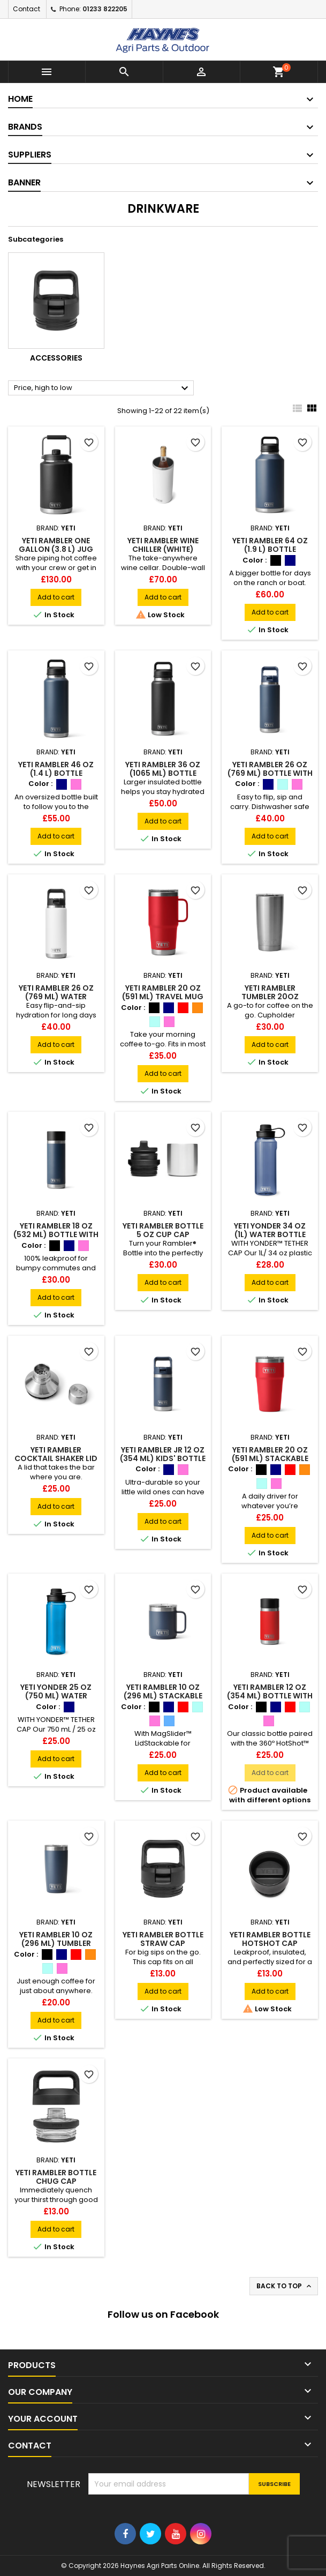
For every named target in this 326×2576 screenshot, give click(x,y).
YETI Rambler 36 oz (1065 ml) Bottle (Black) (162, 773)
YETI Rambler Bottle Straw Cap (163, 1939)
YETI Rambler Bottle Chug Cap (56, 2176)
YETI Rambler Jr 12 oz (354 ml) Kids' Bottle (163, 1454)
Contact (26, 8)
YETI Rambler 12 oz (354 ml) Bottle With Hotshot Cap (270, 1696)
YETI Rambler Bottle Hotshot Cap (270, 1939)
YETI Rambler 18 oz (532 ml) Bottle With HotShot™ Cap (55, 1234)
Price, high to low (102, 388)
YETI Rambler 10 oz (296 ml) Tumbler (56, 1939)
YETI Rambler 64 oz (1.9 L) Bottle (270, 545)
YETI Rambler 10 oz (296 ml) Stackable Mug (163, 1696)
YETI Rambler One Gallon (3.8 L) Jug (56, 545)
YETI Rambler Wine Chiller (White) (163, 545)
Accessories (56, 358)
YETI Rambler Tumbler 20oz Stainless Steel (270, 996)
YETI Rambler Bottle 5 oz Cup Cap (163, 1230)
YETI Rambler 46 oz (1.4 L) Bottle (56, 768)
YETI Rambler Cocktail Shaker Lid (55, 1454)
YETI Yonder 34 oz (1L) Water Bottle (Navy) (270, 1234)
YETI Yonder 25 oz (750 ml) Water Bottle (56, 1696)
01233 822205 (104, 8)
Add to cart (55, 597)
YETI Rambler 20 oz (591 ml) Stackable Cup (270, 1458)
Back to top (284, 2286)
